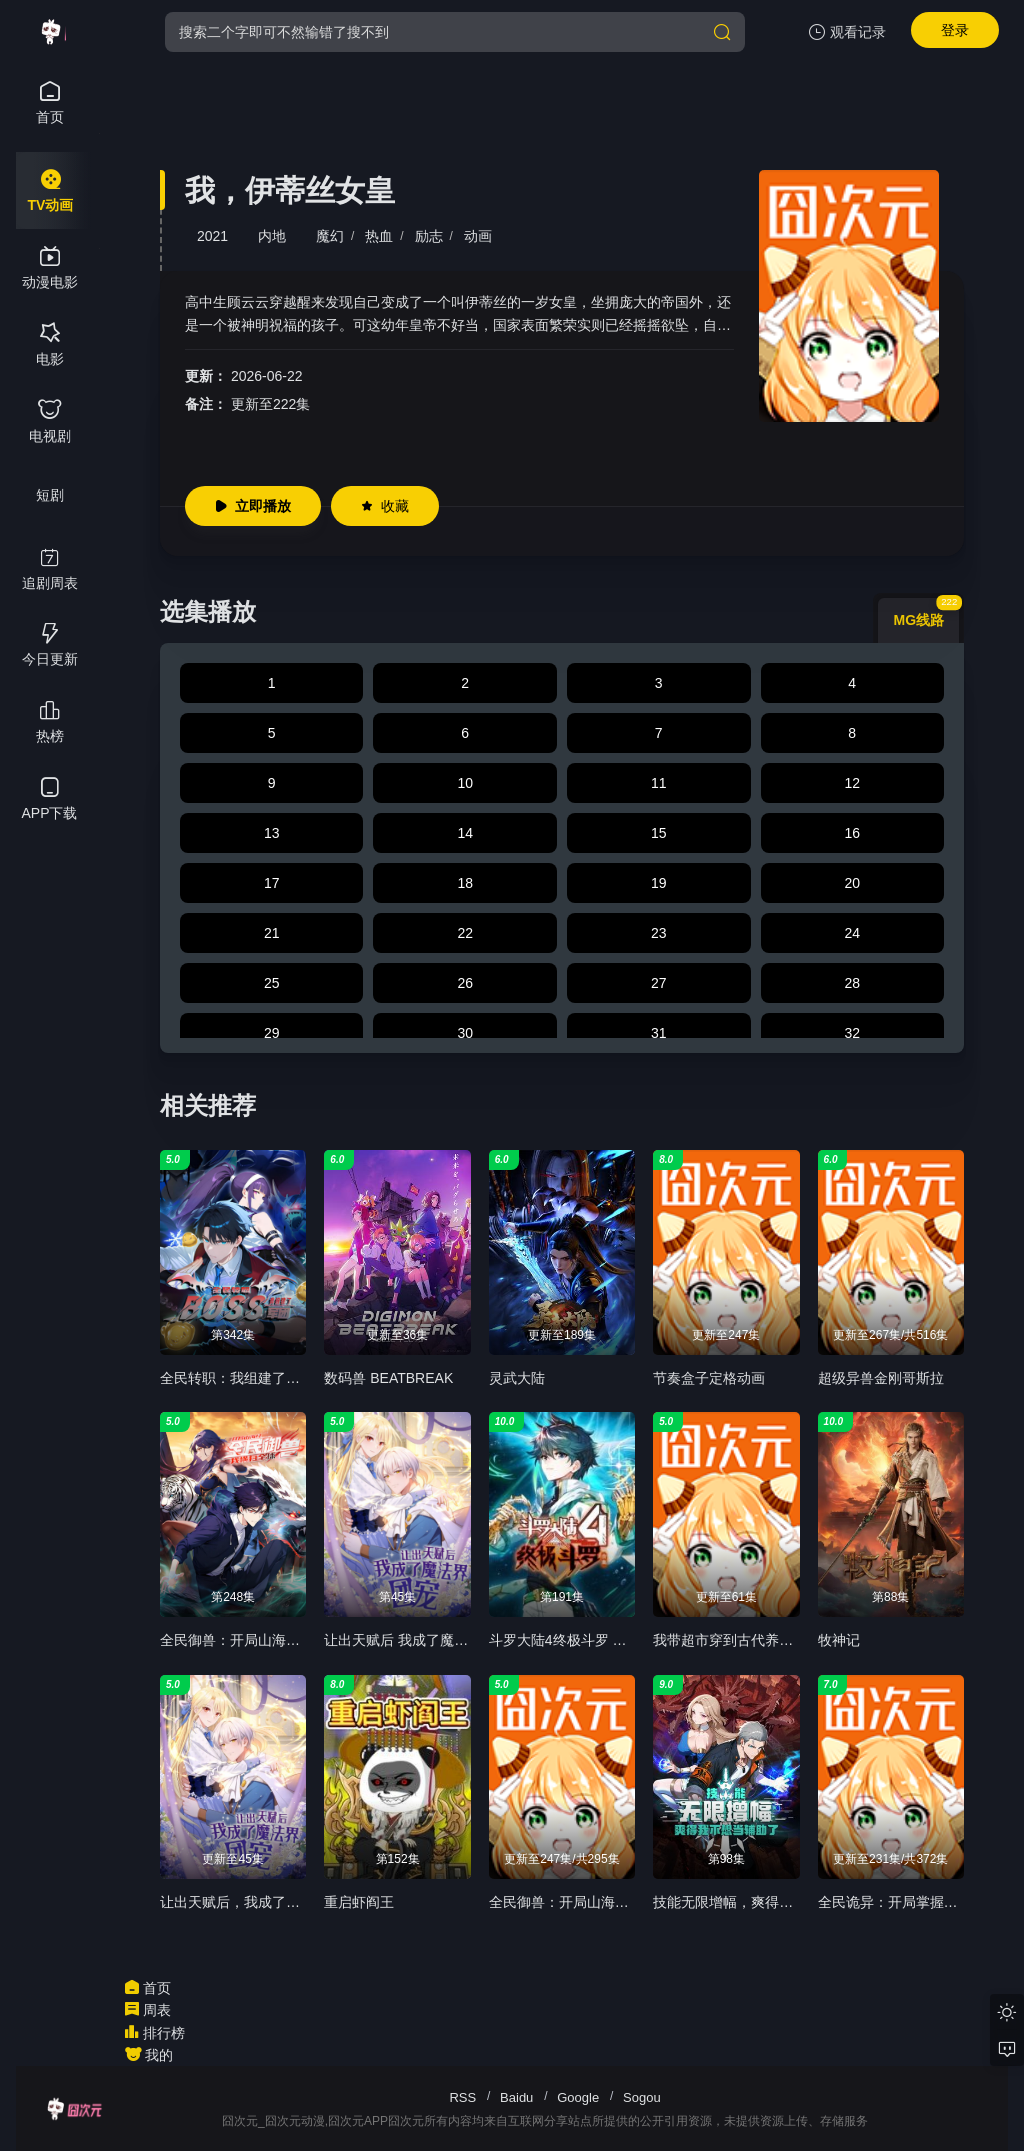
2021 (212, 236)
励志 (429, 236)
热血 (379, 236)
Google (578, 2097)
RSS (462, 2097)
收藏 (385, 506)
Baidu (516, 2097)
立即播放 (253, 506)
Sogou (642, 2097)
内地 (272, 236)
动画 (478, 236)
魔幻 (330, 236)
